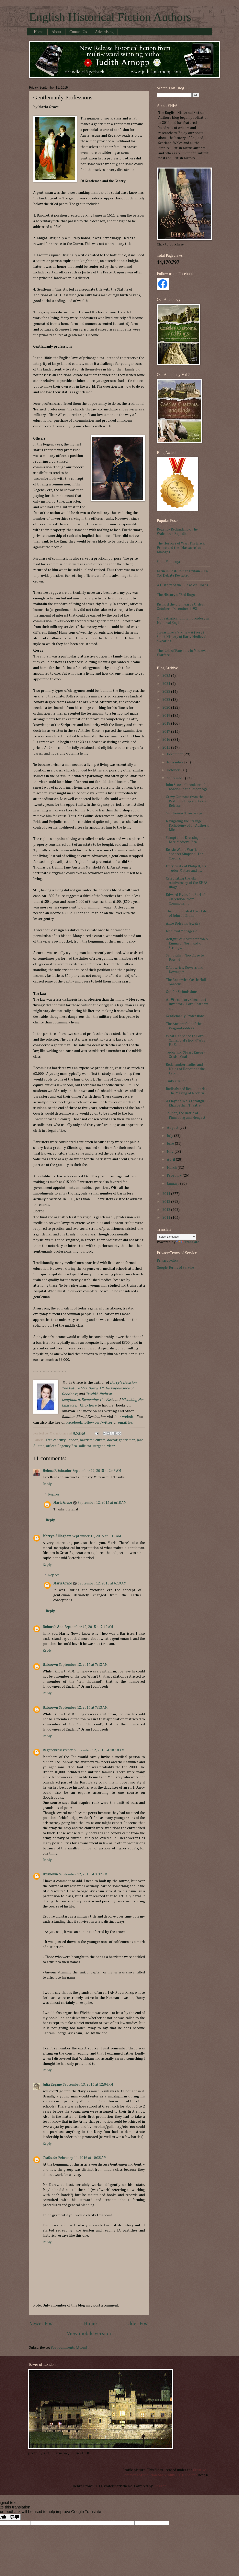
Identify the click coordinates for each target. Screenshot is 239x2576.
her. (130, 1422)
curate (100, 1440)
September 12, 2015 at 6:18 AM (102, 1503)
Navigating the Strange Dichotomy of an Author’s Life (187, 825)
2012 (166, 1210)
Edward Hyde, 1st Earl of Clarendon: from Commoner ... (185, 899)
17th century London (61, 1440)
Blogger (160, 2486)
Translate (187, 1242)
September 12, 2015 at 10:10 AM (99, 1750)
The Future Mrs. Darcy (80, 1388)
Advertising (104, 32)
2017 (166, 731)
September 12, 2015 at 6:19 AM (102, 1583)
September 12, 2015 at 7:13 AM (83, 1665)
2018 (166, 723)
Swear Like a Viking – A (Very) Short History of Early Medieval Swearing (181, 637)
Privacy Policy (168, 1260)
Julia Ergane (52, 2084)
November (175, 762)
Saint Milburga (168, 562)
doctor (112, 1440)
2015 (166, 747)
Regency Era (67, 1446)
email (122, 1422)
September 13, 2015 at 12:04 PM (88, 2084)
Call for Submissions (182, 992)
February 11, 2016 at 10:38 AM (82, 2158)
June (171, 1143)
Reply (47, 1484)
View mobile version (89, 2333)
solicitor (84, 1446)
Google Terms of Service (175, 1267)
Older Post (137, 2323)
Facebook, (75, 1422)
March (172, 1167)
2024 (166, 684)
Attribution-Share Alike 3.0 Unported (168, 2475)
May (170, 1152)
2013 (166, 1202)
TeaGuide (50, 2158)
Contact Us (78, 32)
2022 (166, 700)
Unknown (50, 1665)
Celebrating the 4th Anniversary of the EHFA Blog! (186, 883)
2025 (166, 676)
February (175, 1175)
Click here (88, 1405)
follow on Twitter (98, 1422)
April (171, 1159)
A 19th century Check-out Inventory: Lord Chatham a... (187, 1004)
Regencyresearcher (58, 1750)
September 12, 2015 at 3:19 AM (96, 1536)
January (173, 1183)
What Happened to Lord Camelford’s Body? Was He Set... (185, 1040)
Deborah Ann (53, 1627)
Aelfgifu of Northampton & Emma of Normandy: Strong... (187, 943)
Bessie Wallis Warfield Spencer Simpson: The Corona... (184, 854)
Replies (54, 1494)
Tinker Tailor (176, 1081)
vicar (111, 1446)
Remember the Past (97, 1400)
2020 (166, 707)
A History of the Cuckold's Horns (182, 585)
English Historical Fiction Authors (110, 16)
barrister (87, 1440)
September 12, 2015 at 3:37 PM (83, 1874)
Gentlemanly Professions (185, 1016)
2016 (166, 740)
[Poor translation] (14, 2517)
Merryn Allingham (57, 1536)
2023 (166, 692)
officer (51, 1446)
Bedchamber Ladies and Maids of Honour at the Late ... (185, 1069)
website (128, 1417)
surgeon (99, 1446)
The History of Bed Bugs (176, 595)
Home (38, 32)
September (176, 778)
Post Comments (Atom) (69, 2347)
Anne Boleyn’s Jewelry (183, 923)
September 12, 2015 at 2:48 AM (97, 1471)
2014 (166, 1194)
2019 (166, 716)
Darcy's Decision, (124, 1382)
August (173, 1128)
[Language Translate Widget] (176, 1237)
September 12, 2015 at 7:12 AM (88, 1627)
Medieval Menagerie (181, 931)
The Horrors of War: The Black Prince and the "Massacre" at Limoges (181, 548)
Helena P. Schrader (57, 1471)
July (170, 1136)
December (175, 754)
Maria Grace (62, 1503)
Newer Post (41, 2323)
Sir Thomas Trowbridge (184, 813)
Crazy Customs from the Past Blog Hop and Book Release (186, 801)
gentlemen (127, 1440)
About (56, 32)
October (173, 770)
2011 (166, 1217)
